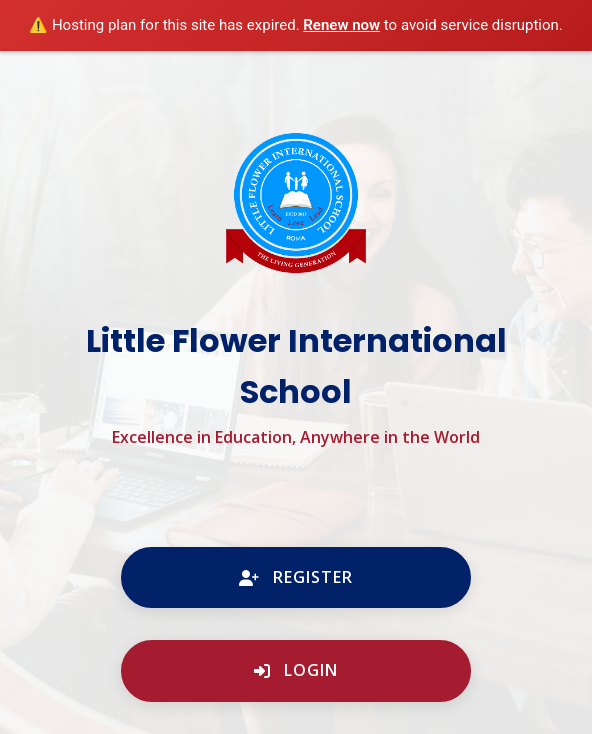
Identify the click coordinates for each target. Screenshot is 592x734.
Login (296, 670)
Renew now (341, 25)
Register (296, 577)
